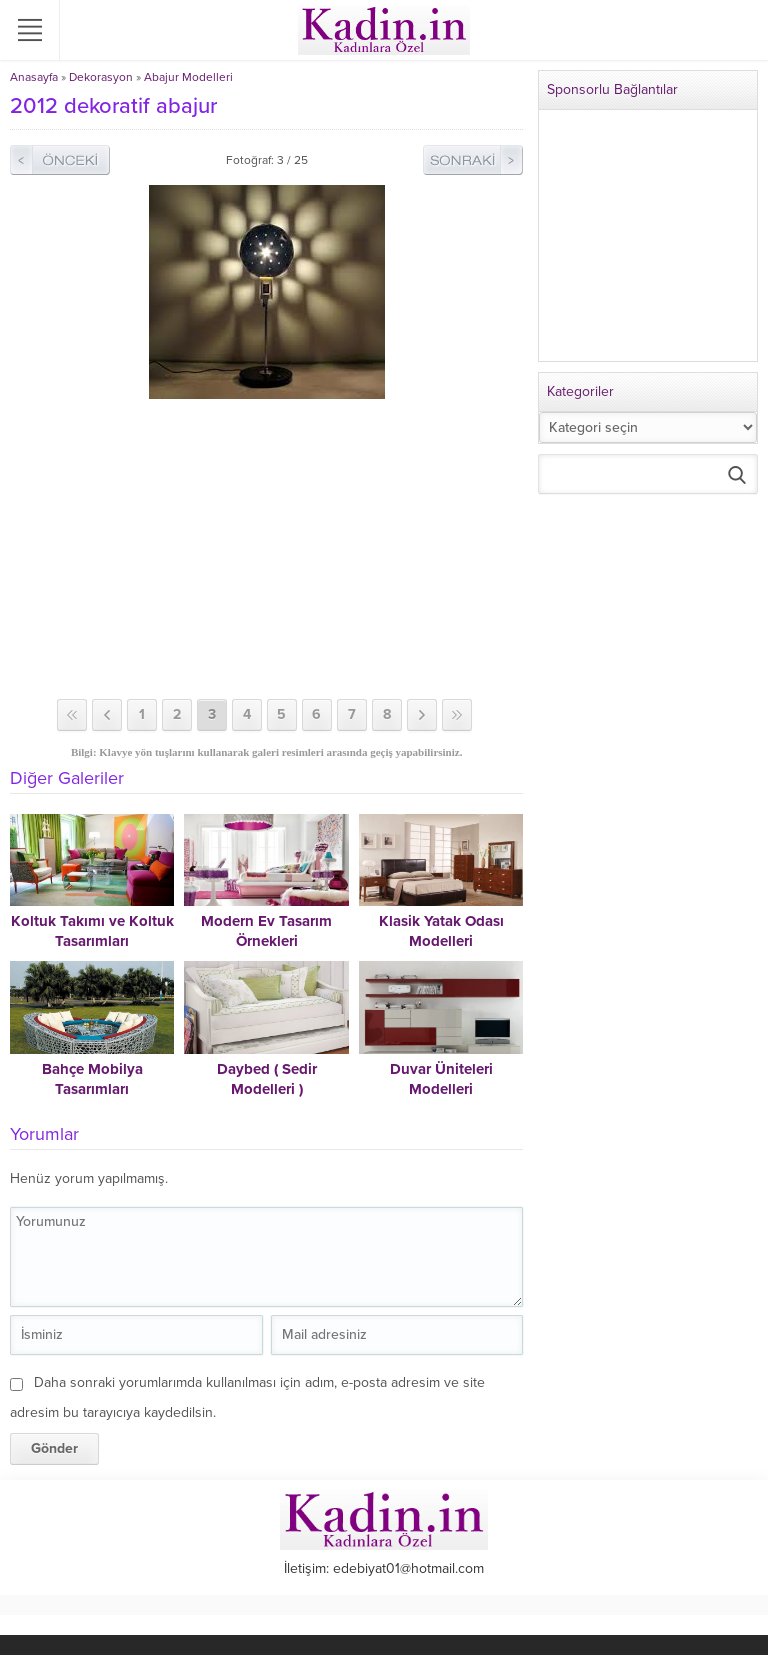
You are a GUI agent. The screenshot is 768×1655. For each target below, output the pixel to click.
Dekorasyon (101, 77)
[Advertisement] (266, 549)
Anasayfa (34, 77)
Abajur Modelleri (188, 77)
